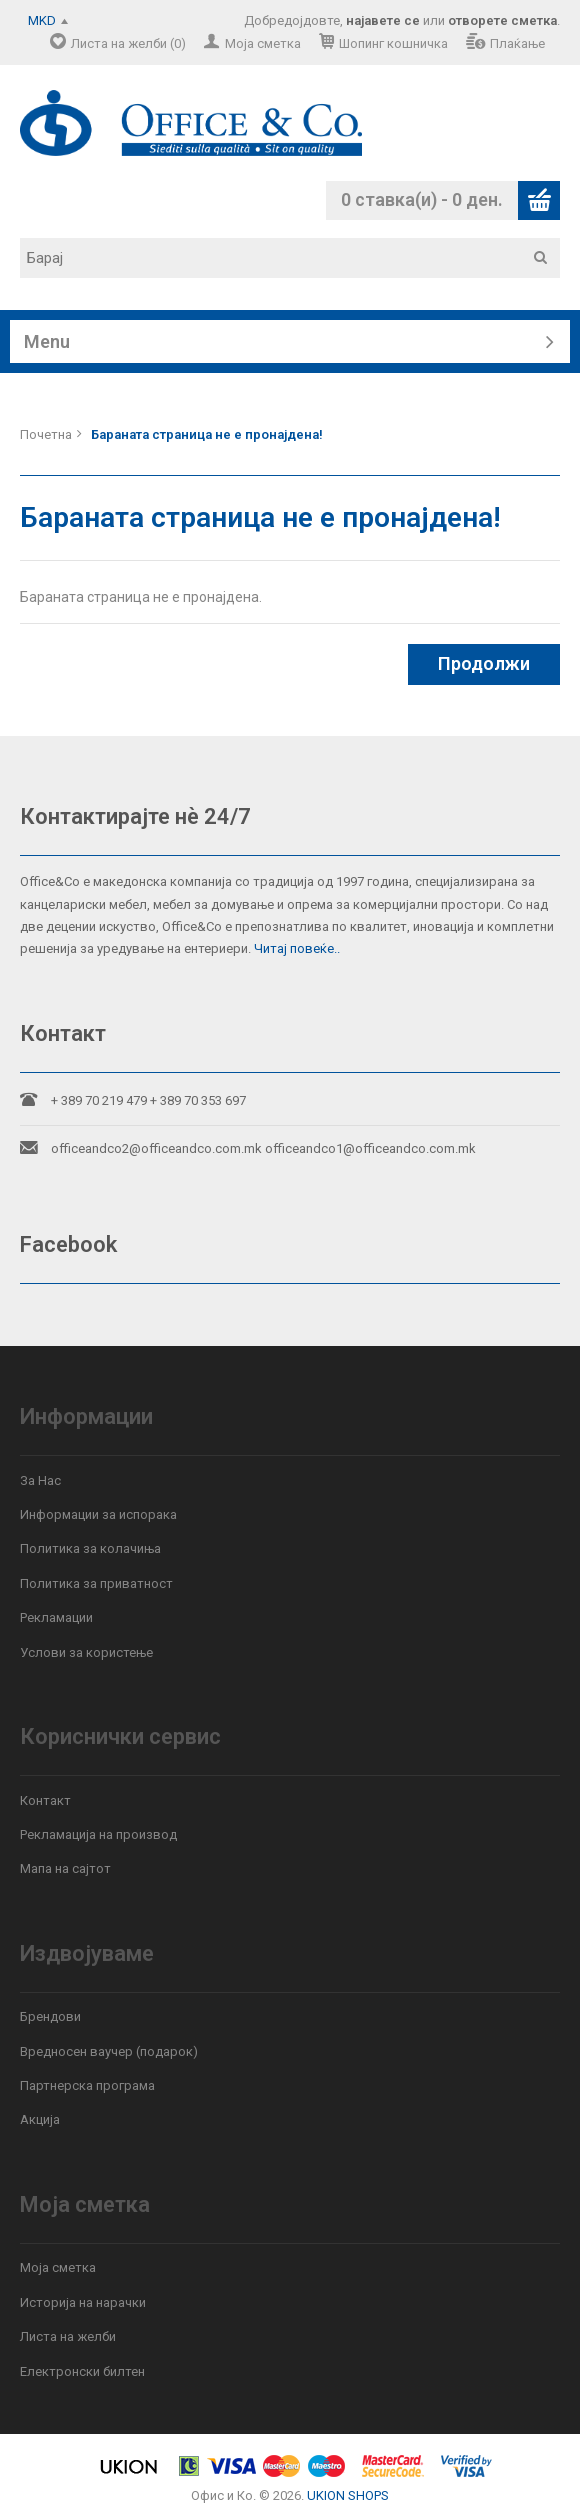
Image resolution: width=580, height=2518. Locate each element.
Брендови (50, 2016)
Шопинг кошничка (393, 43)
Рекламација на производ (98, 1834)
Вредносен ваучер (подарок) (109, 2051)
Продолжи (484, 663)
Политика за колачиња (90, 1548)
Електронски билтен (82, 2371)
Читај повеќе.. (297, 948)
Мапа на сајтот (65, 1868)
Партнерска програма (87, 2085)
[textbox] (297, 258)
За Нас (40, 1480)
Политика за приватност (96, 1583)
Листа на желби (68, 2336)
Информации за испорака (98, 1514)
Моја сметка (263, 43)
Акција (40, 2119)
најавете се (383, 20)
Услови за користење (86, 1652)
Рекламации (56, 1617)
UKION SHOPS (348, 2495)
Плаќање (517, 43)
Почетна (46, 434)
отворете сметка (502, 20)
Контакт (45, 1800)
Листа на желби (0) (128, 43)
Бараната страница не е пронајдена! (207, 434)
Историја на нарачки (83, 2302)
